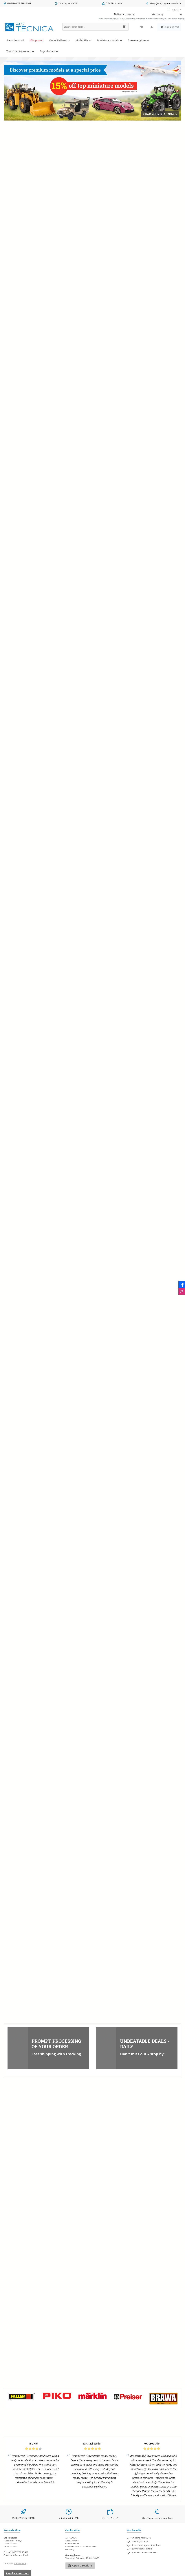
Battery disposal (136, 2541)
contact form (20, 2489)
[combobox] (91, 27)
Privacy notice (135, 2524)
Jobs (8, 2529)
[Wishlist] (142, 27)
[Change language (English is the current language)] (174, 10)
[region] (92, 91)
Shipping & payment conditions (82, 2533)
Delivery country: (124, 14)
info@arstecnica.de (20, 2480)
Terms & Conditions (138, 2533)
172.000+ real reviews (16, 2524)
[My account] (152, 27)
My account (72, 2524)
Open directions (80, 2491)
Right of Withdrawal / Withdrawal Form (147, 2529)
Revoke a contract (17, 2499)
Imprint (132, 2537)
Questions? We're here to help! (81, 2529)
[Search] (124, 27)
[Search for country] (158, 14)
